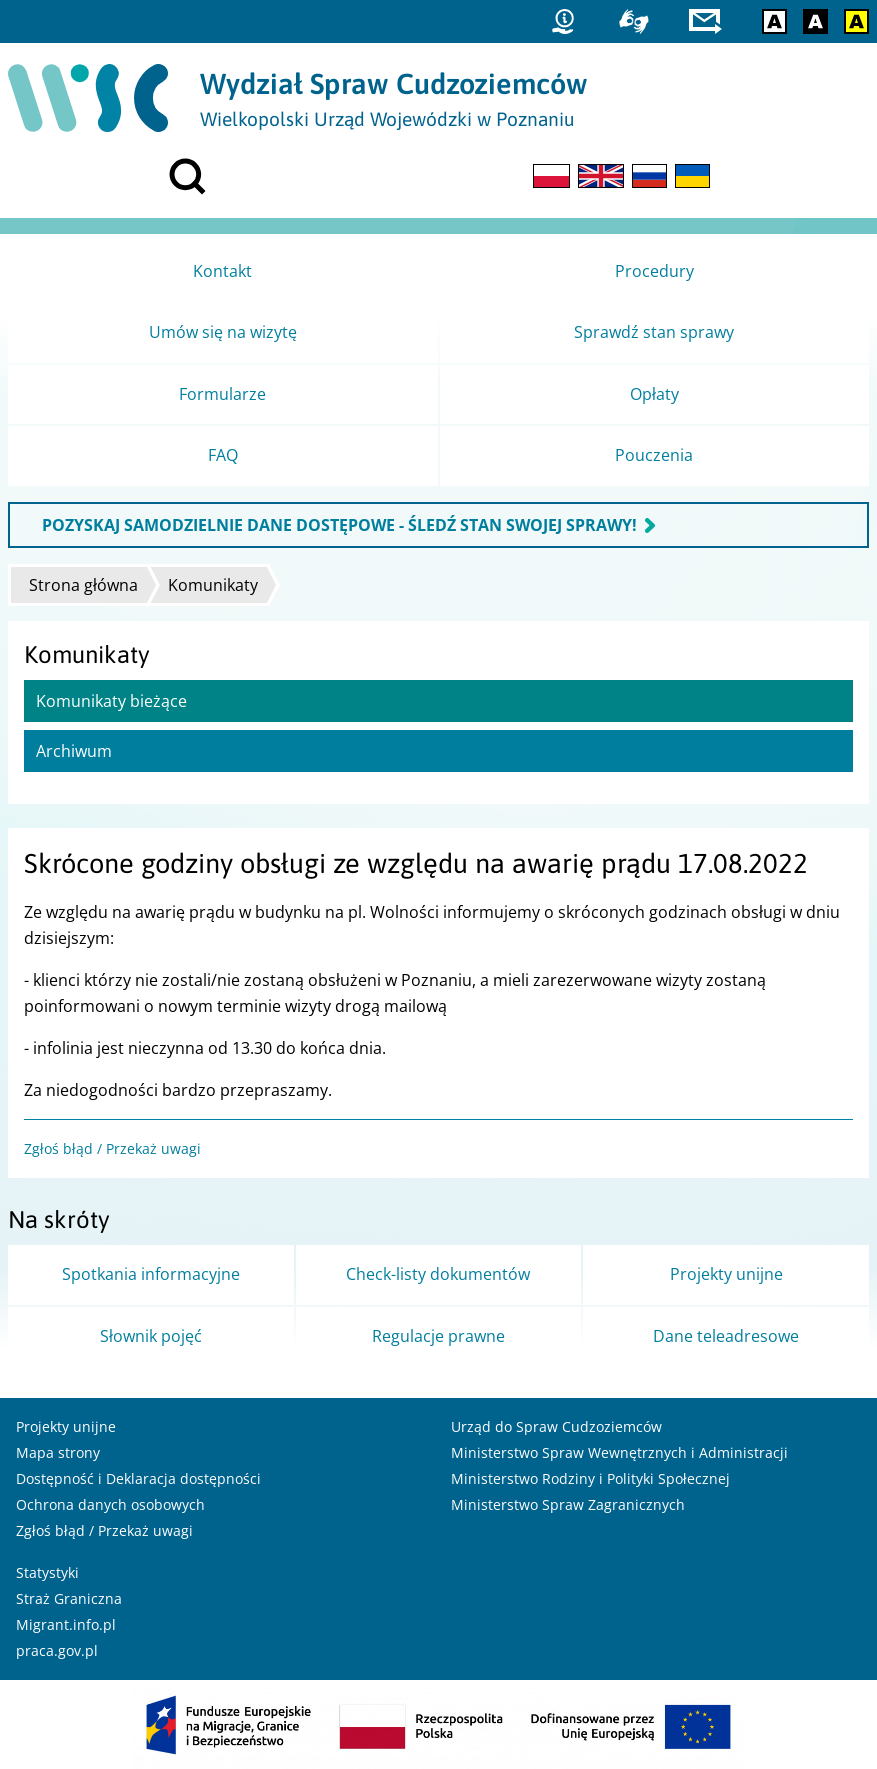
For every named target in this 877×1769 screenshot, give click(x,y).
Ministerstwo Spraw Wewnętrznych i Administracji (619, 1452)
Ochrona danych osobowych (110, 1504)
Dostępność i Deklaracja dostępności (138, 1478)
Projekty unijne (66, 1426)
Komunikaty (213, 585)
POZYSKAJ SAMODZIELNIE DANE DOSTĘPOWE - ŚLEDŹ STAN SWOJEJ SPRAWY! (339, 525)
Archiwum (74, 751)
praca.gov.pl (57, 1650)
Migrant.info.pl (66, 1624)
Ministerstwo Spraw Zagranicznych (568, 1504)
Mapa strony (58, 1452)
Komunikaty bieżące (111, 701)
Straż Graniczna (69, 1598)
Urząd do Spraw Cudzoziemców (556, 1426)
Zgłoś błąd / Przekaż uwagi (112, 1148)
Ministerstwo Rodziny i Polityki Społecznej (590, 1478)
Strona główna (83, 585)
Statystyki (47, 1572)
